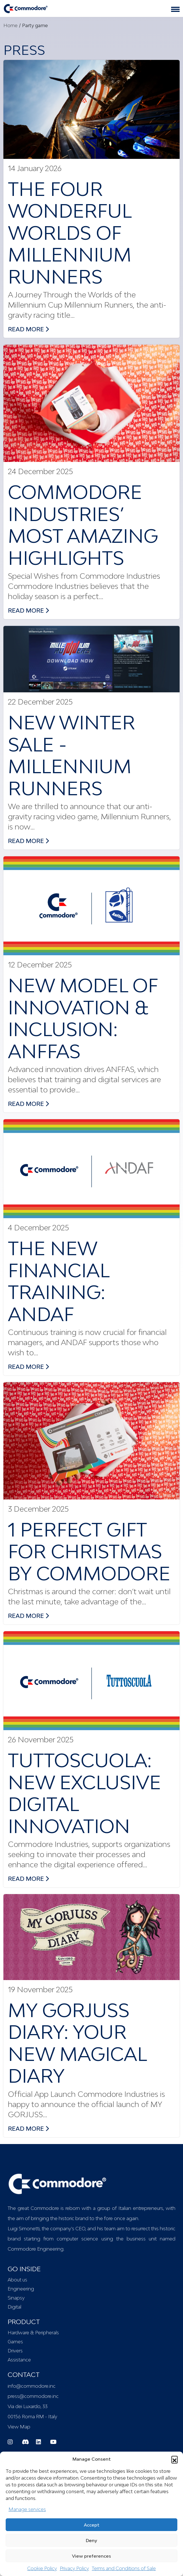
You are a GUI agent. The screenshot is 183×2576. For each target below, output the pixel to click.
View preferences (91, 2555)
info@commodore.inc (32, 2386)
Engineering (21, 2289)
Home (10, 25)
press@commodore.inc (33, 2396)
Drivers (15, 2351)
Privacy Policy (74, 2568)
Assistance (19, 2360)
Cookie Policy (42, 2568)
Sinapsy (16, 2298)
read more (28, 329)
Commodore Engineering (35, 2249)
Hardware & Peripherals (33, 2332)
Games (15, 2341)
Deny (91, 2540)
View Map (19, 2427)
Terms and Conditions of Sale (124, 2568)
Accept (91, 2524)
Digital (14, 2307)
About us (17, 2280)
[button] (174, 2459)
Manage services (27, 2509)
